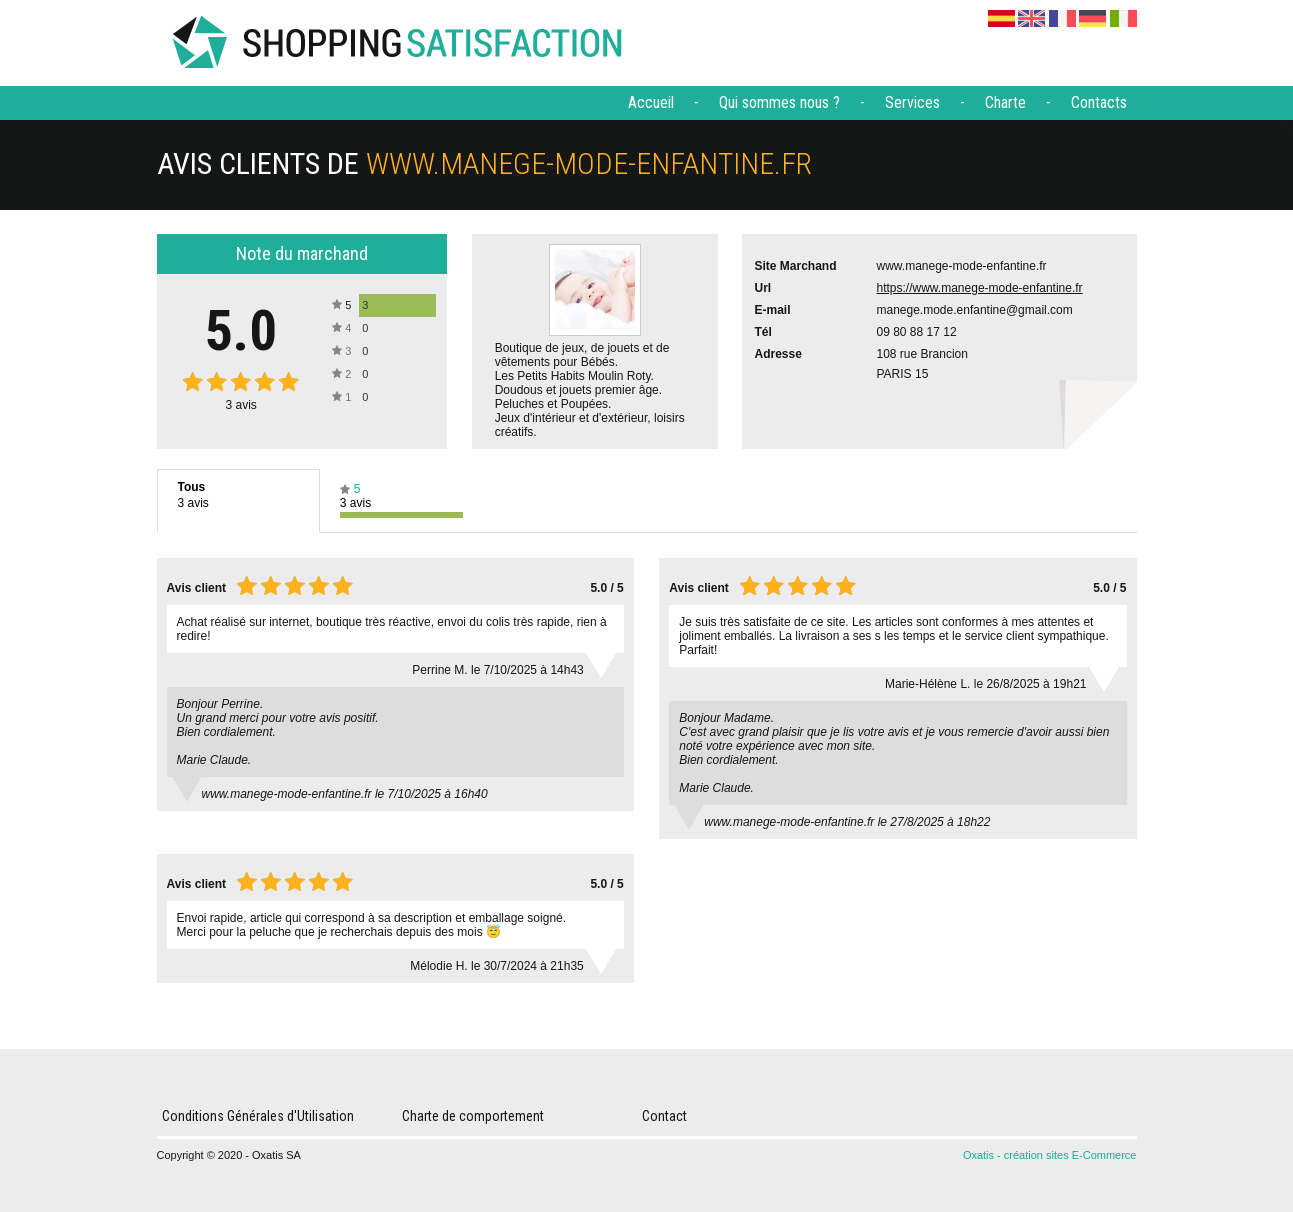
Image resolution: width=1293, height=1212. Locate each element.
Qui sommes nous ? (779, 102)
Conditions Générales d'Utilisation (258, 1116)
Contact (664, 1116)
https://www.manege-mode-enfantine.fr (980, 288)
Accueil (651, 102)
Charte (1005, 102)
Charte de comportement (473, 1116)
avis (241, 405)
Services (912, 102)
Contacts (1099, 102)
